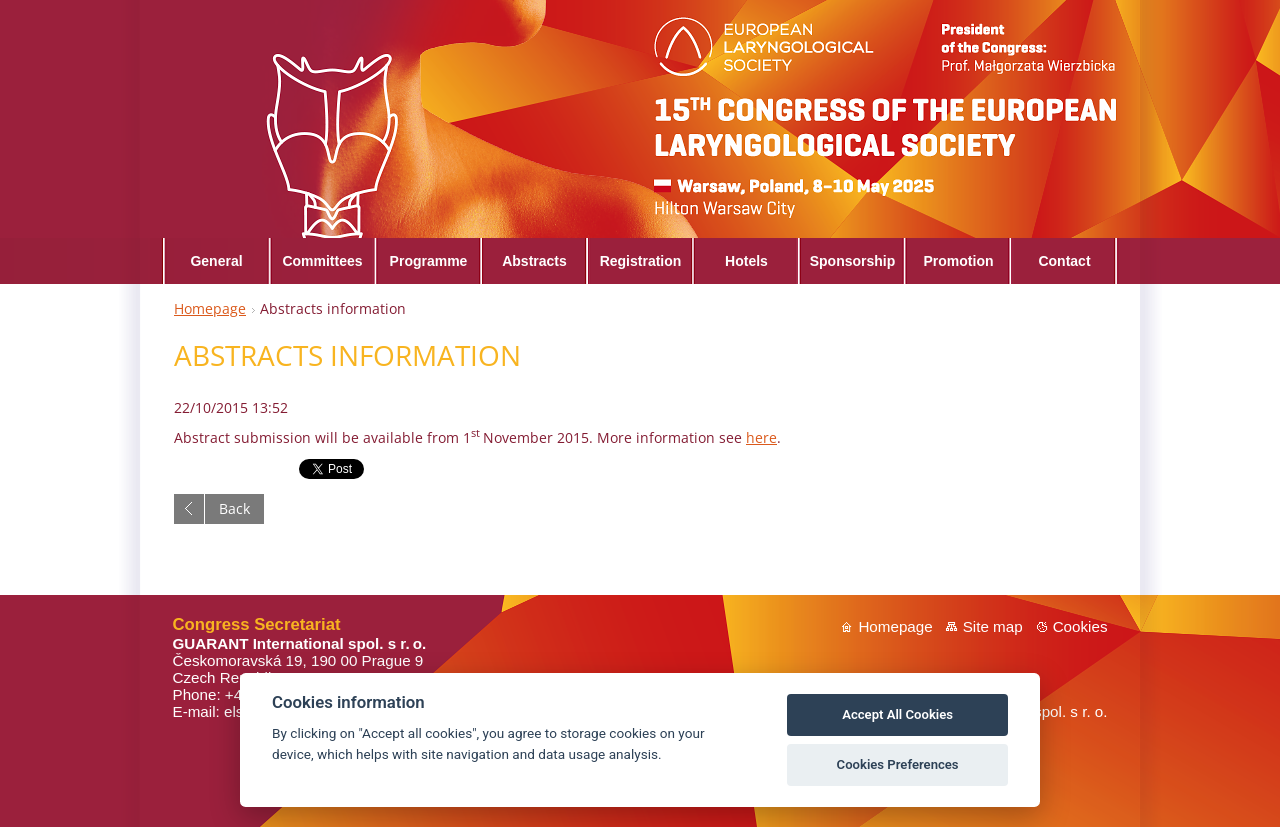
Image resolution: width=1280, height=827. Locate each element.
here (761, 437)
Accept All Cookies (897, 714)
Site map (993, 626)
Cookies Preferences (898, 764)
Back (234, 508)
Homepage (210, 308)
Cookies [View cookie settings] (1080, 626)
